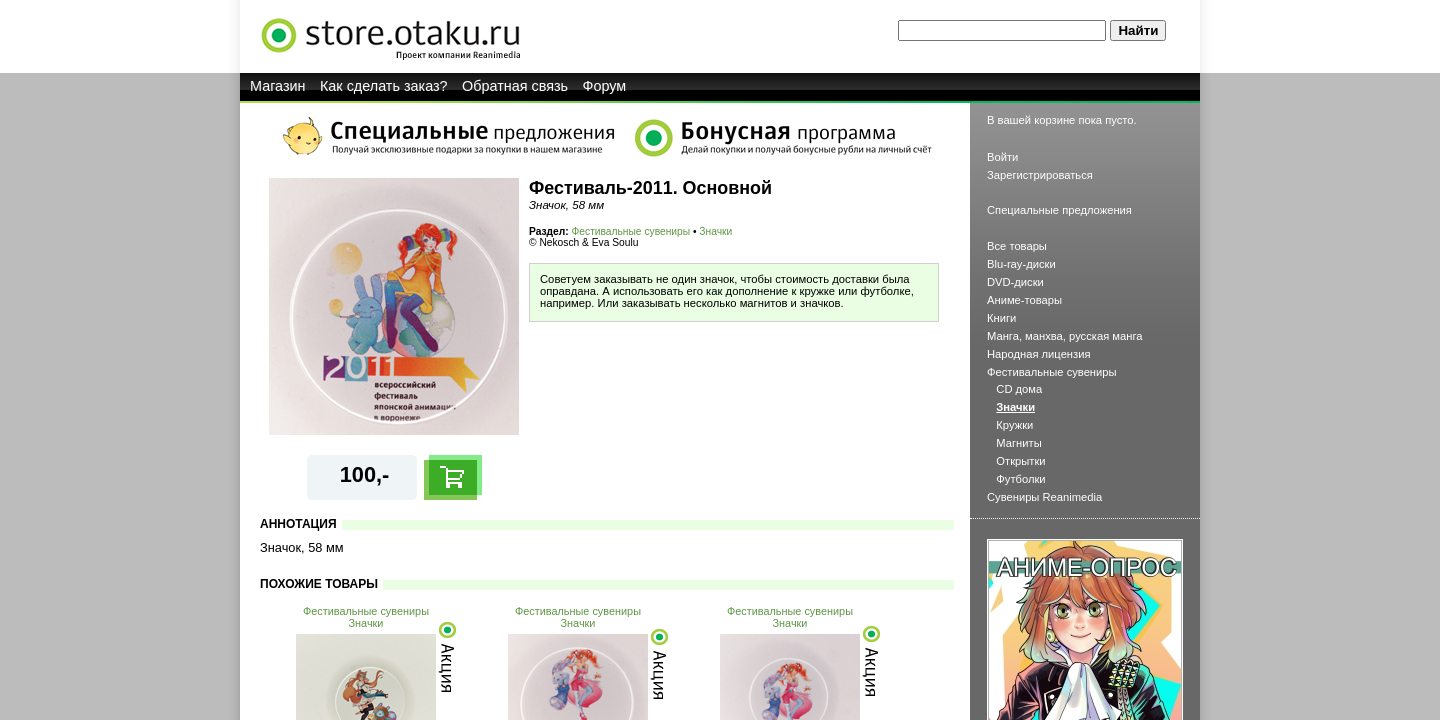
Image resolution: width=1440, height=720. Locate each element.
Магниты (1018, 443)
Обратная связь (515, 86)
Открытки (1020, 461)
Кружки (1014, 425)
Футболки (1020, 479)
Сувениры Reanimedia (1044, 497)
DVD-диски (1015, 282)
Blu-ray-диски (1021, 264)
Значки (715, 231)
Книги (1001, 318)
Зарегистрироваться (1040, 175)
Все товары (1017, 246)
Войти (1002, 157)
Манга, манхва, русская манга (1065, 336)
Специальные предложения (1059, 210)
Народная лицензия (1039, 354)
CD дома (1019, 389)
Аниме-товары (1024, 300)
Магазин (278, 86)
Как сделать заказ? (384, 86)
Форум (605, 86)
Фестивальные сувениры (631, 231)
